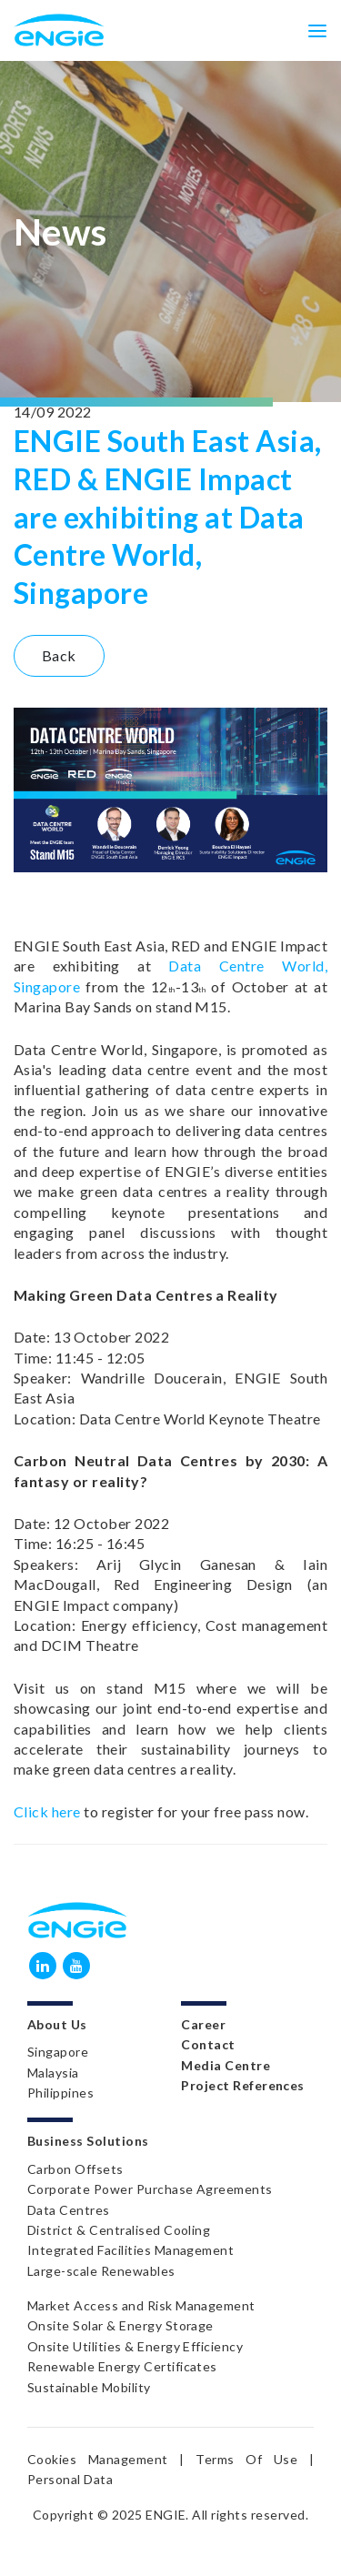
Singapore (57, 2051)
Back (59, 655)
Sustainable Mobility (89, 2387)
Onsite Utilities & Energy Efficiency (135, 2346)
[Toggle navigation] (317, 30)
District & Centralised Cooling (118, 2230)
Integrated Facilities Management (130, 2250)
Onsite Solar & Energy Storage (120, 2325)
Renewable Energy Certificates (122, 2366)
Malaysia (53, 2072)
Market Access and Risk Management (141, 2305)
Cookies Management (97, 2459)
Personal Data (70, 2479)
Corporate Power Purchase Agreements (150, 2189)
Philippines (60, 2092)
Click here (47, 1811)
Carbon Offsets (75, 2169)
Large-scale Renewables (101, 2271)
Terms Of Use (246, 2459)
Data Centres (68, 2210)
